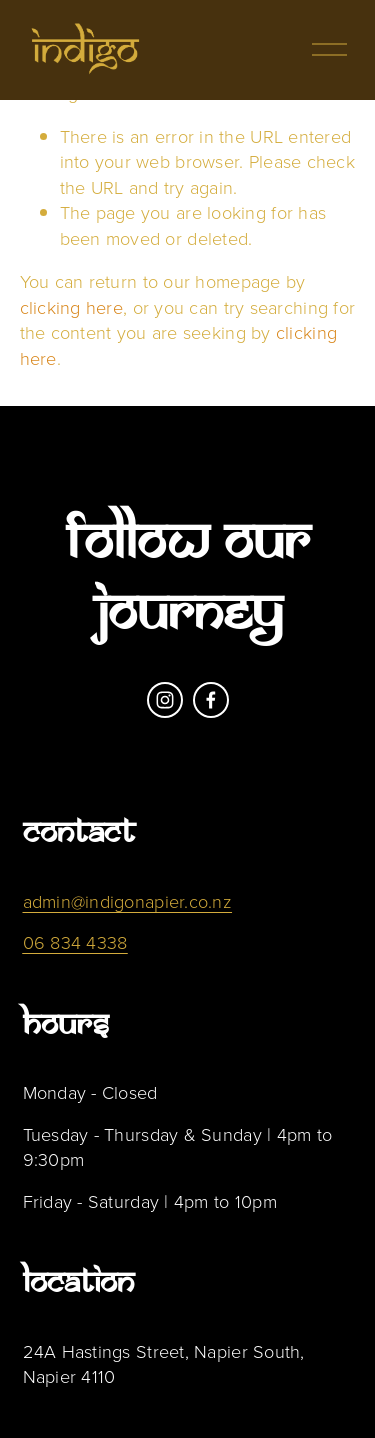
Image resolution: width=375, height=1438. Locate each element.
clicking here (72, 307)
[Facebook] (211, 700)
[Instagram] (165, 700)
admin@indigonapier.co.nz (128, 901)
